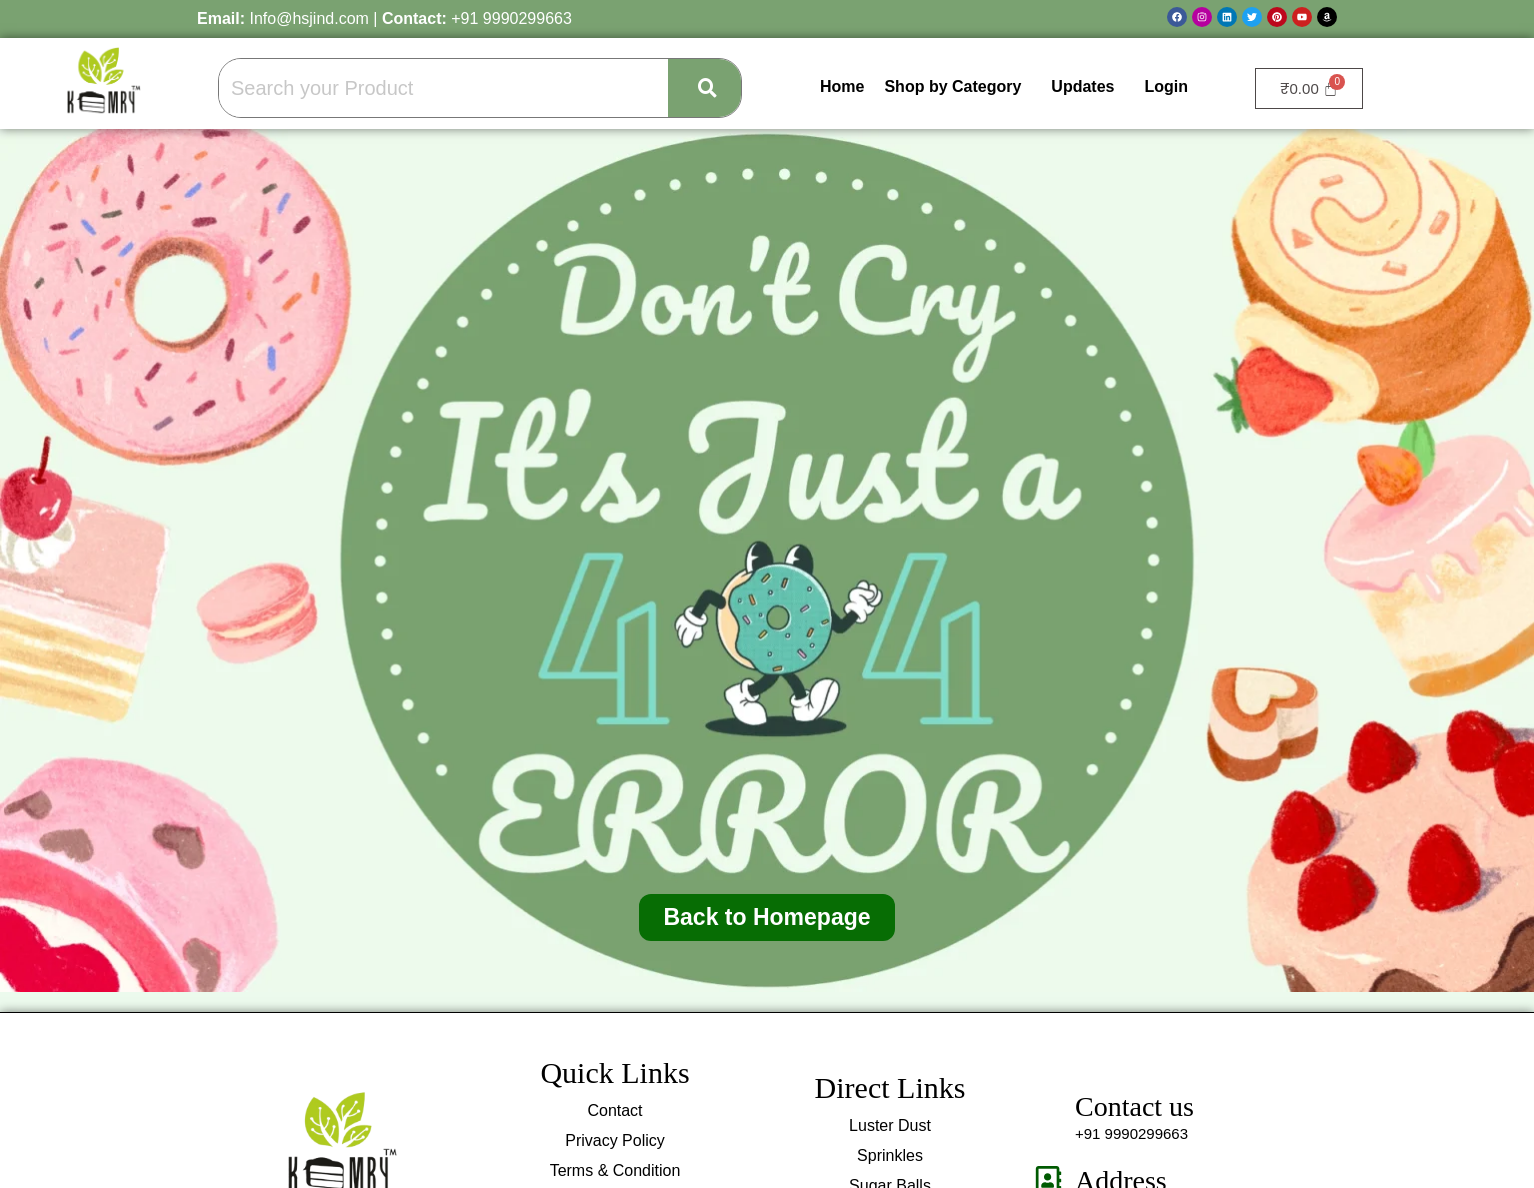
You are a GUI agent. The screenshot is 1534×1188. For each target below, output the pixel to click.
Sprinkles (890, 1155)
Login (1166, 86)
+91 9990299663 (511, 18)
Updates (1082, 86)
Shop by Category (952, 86)
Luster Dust (890, 1125)
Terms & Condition (615, 1170)
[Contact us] (1048, 1106)
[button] (957, 87)
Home (842, 86)
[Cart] (1309, 88)
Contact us (1134, 1106)
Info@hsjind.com (308, 18)
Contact (614, 1110)
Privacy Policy (615, 1140)
